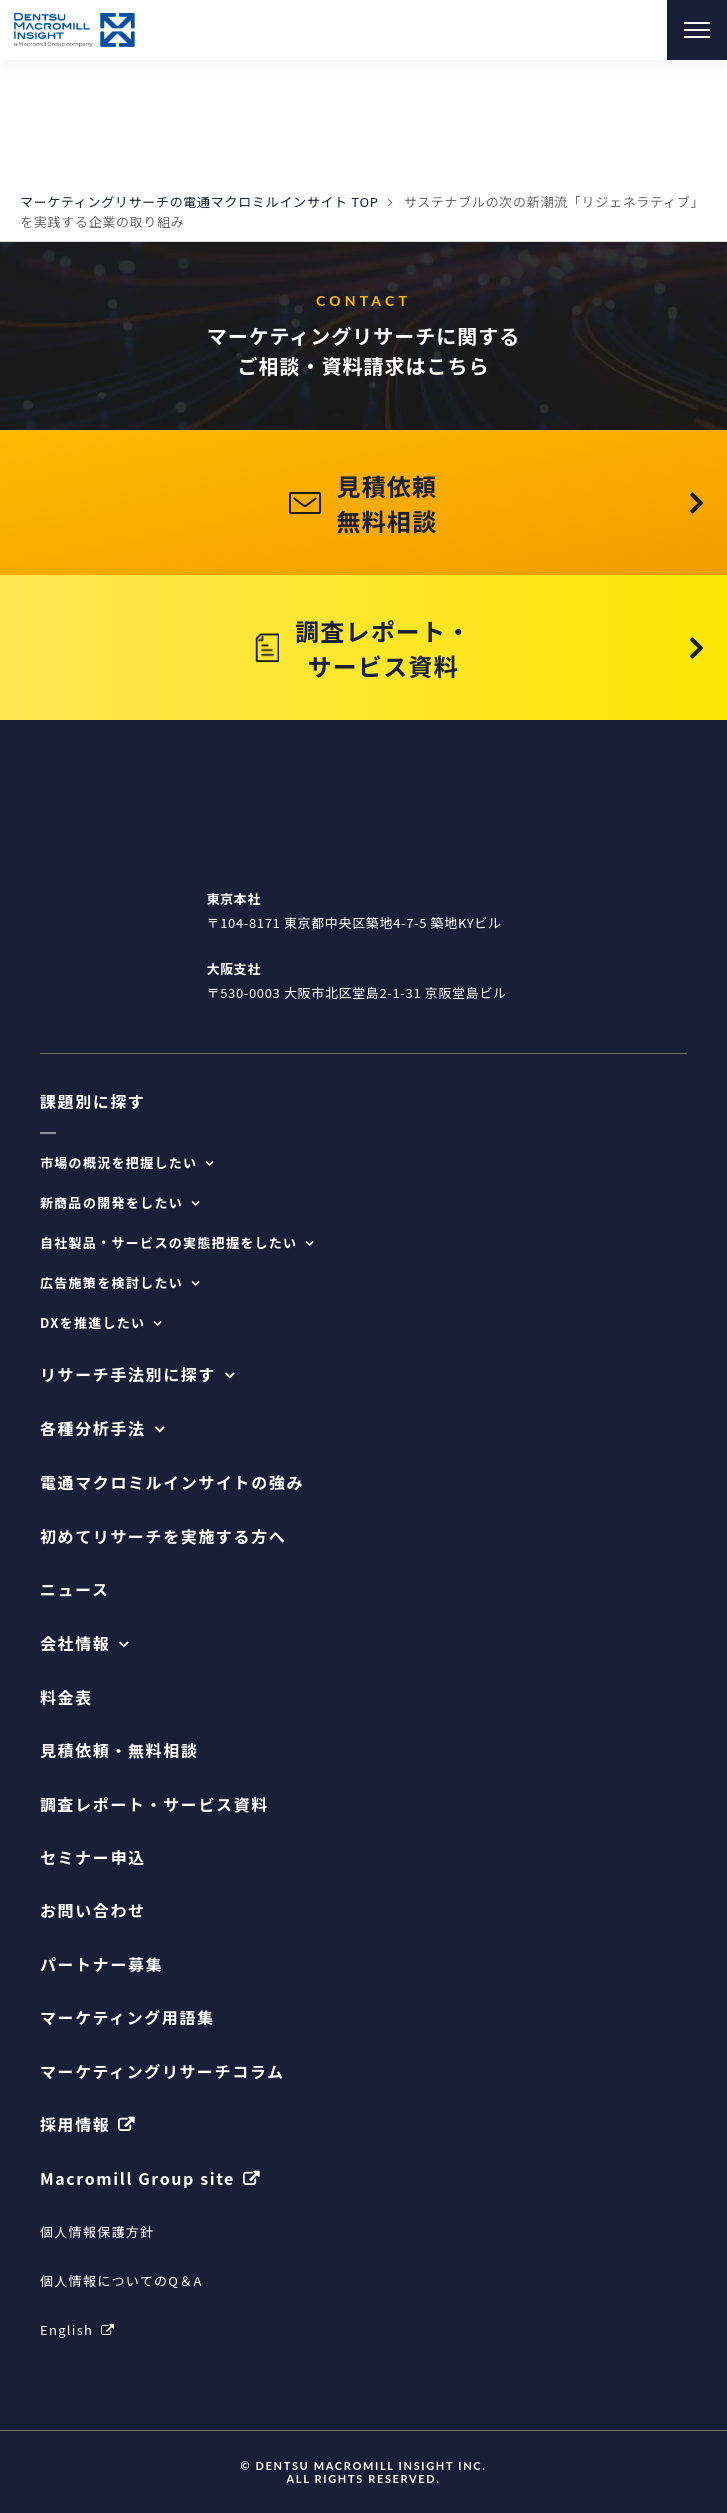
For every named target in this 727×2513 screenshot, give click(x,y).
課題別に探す (93, 1101)
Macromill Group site (137, 2178)
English (66, 2329)
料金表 (66, 1697)
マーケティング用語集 (127, 2017)
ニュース (75, 1589)
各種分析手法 (93, 1428)
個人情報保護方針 (97, 2231)
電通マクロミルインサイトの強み (172, 1482)
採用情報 (75, 2124)
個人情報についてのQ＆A (121, 2280)
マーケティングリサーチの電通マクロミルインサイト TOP (199, 201)
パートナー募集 (101, 1964)
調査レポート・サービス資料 (154, 1804)
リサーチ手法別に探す (128, 1374)
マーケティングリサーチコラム (162, 2071)
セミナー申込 (93, 1857)
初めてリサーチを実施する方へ (163, 1536)
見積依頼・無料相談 (119, 1750)
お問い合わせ (93, 1910)
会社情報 (75, 1643)
